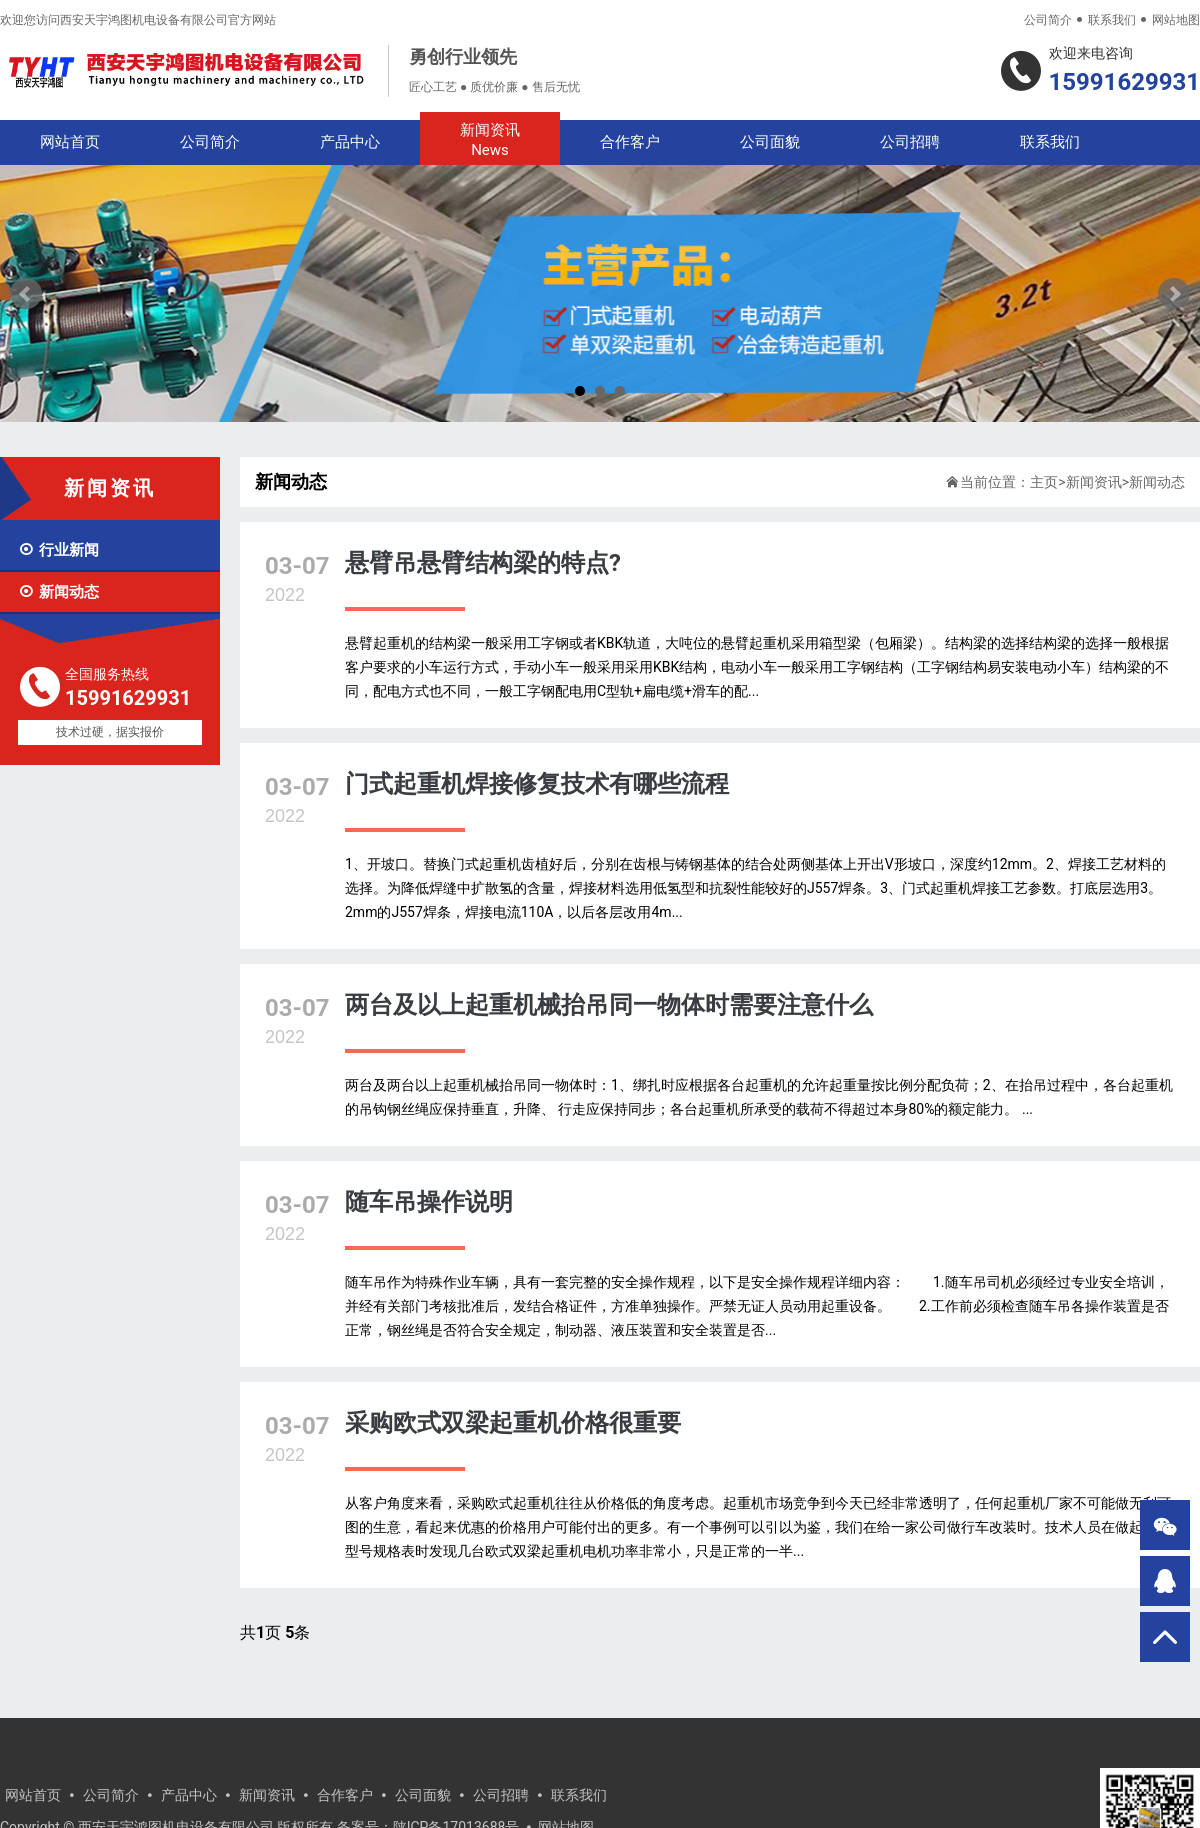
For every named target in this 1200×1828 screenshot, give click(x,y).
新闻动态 (58, 592)
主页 (1044, 482)
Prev (26, 294)
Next (1174, 294)
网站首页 (70, 142)
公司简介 (1048, 20)
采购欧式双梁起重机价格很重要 (513, 1423)
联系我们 (1112, 20)
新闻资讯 (490, 140)
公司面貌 (770, 142)
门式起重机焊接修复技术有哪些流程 (537, 784)
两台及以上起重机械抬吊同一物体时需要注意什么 (609, 1005)
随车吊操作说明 (429, 1202)
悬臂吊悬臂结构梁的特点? (483, 563)
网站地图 (1176, 20)
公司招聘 (910, 142)
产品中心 (350, 142)
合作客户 (630, 142)
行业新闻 (58, 550)
